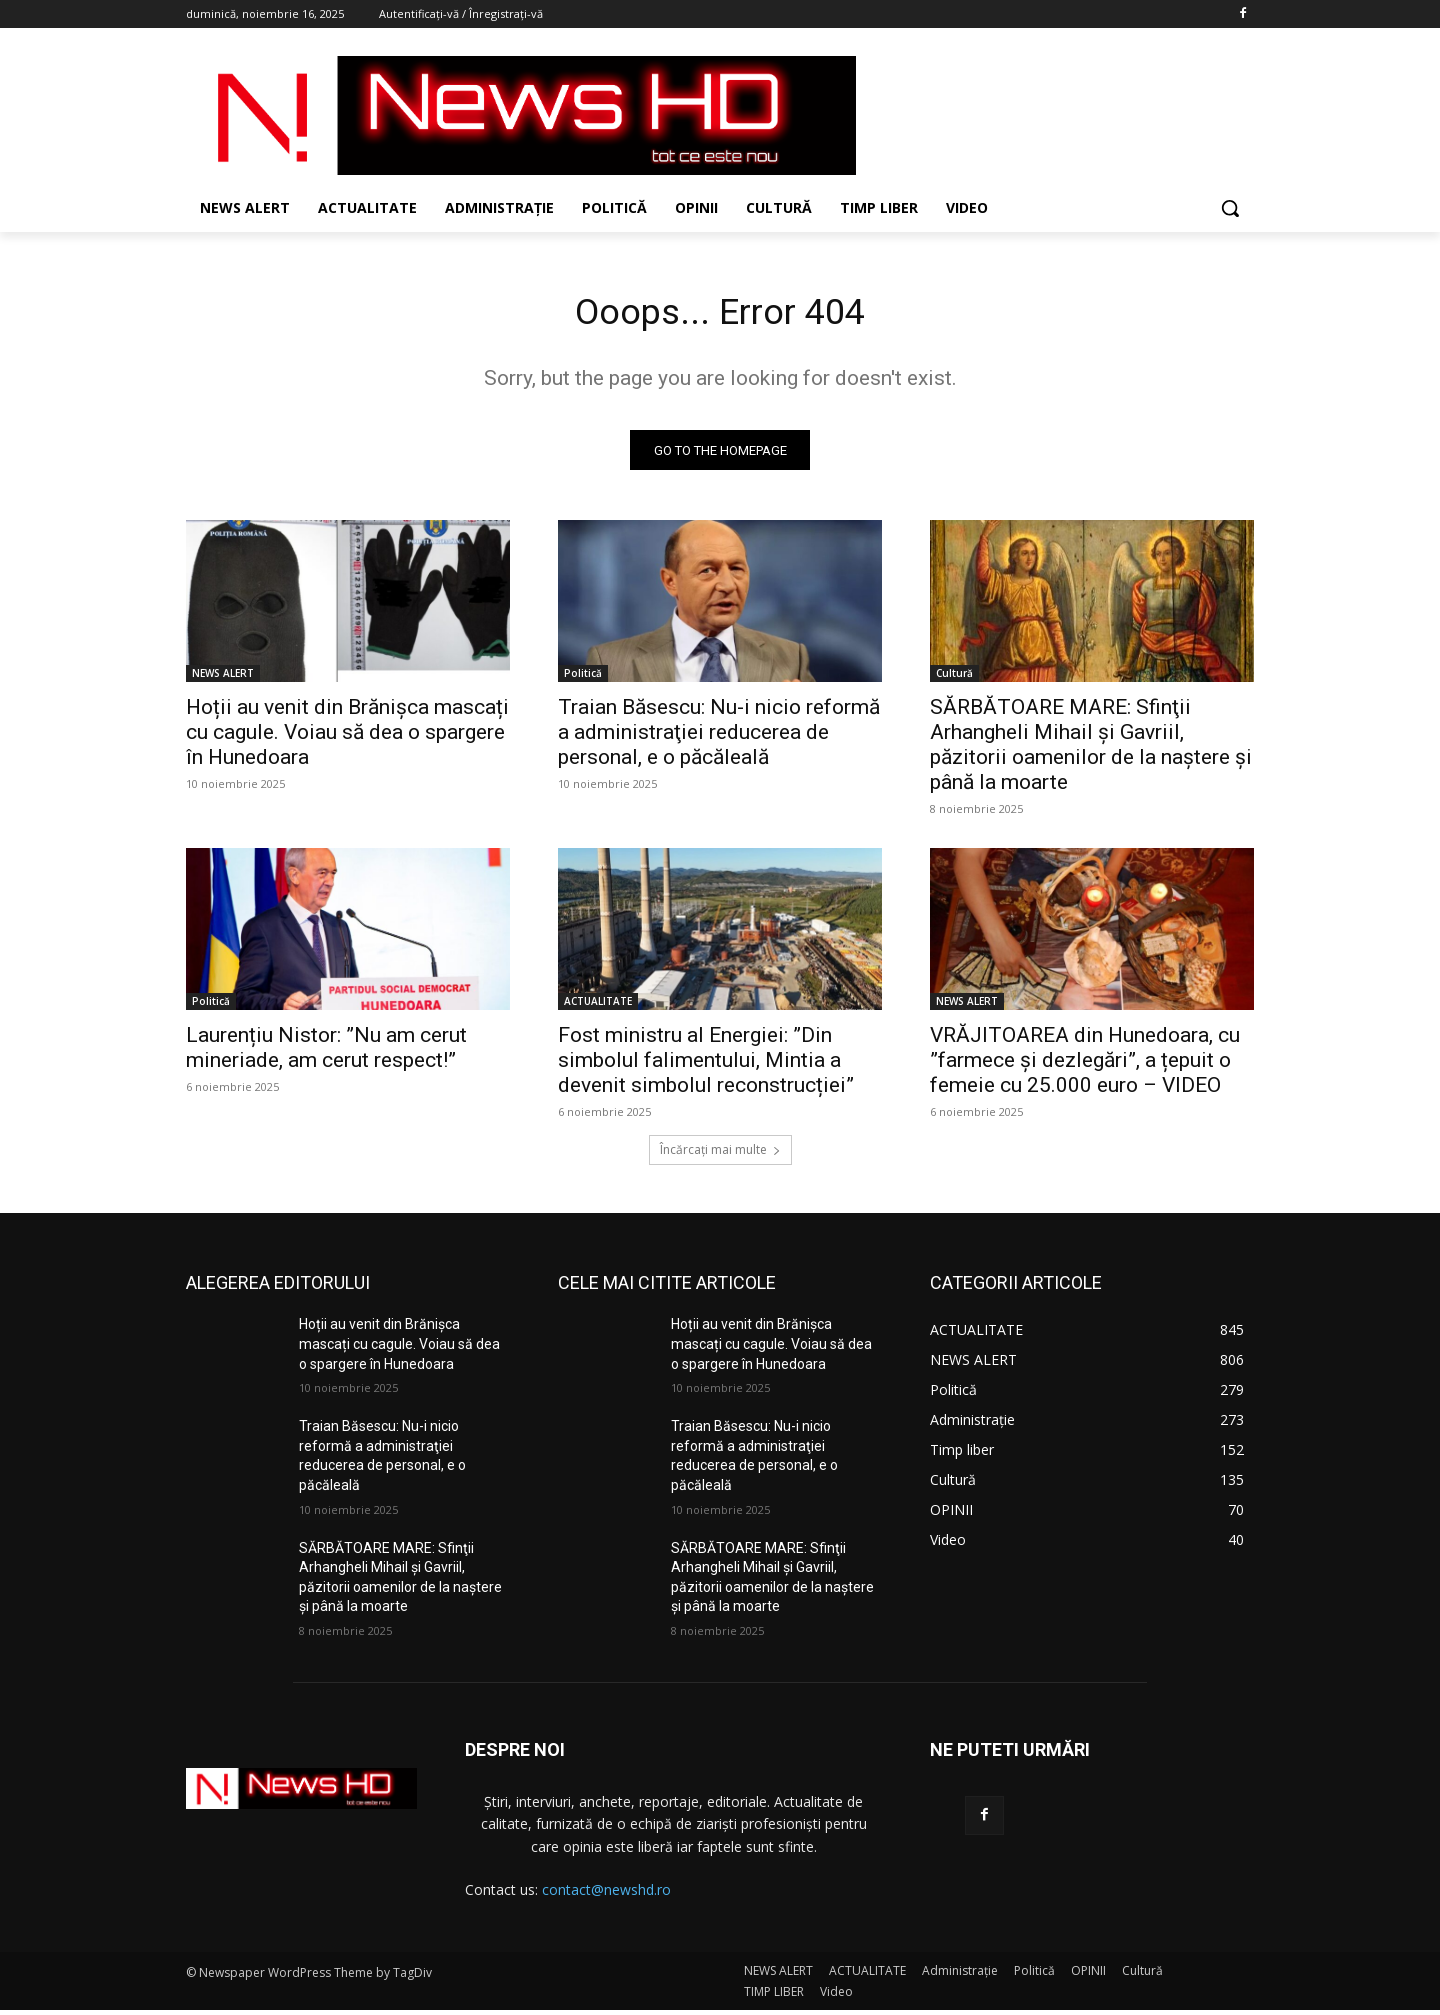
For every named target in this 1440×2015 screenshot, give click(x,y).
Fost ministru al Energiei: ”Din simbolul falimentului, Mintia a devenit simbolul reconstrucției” (706, 1066)
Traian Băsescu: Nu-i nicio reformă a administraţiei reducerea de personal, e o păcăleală (719, 738)
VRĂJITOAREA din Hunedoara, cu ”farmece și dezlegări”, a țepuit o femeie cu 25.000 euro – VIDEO (1085, 1066)
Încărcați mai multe (720, 1155)
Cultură (954, 679)
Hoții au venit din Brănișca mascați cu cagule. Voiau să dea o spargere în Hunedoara (347, 738)
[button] (1230, 208)
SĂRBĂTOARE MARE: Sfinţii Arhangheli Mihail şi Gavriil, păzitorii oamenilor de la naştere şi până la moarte (1091, 750)
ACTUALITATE (598, 1007)
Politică (583, 679)
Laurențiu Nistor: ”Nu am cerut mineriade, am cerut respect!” (326, 1053)
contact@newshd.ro (606, 1895)
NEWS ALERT (223, 679)
